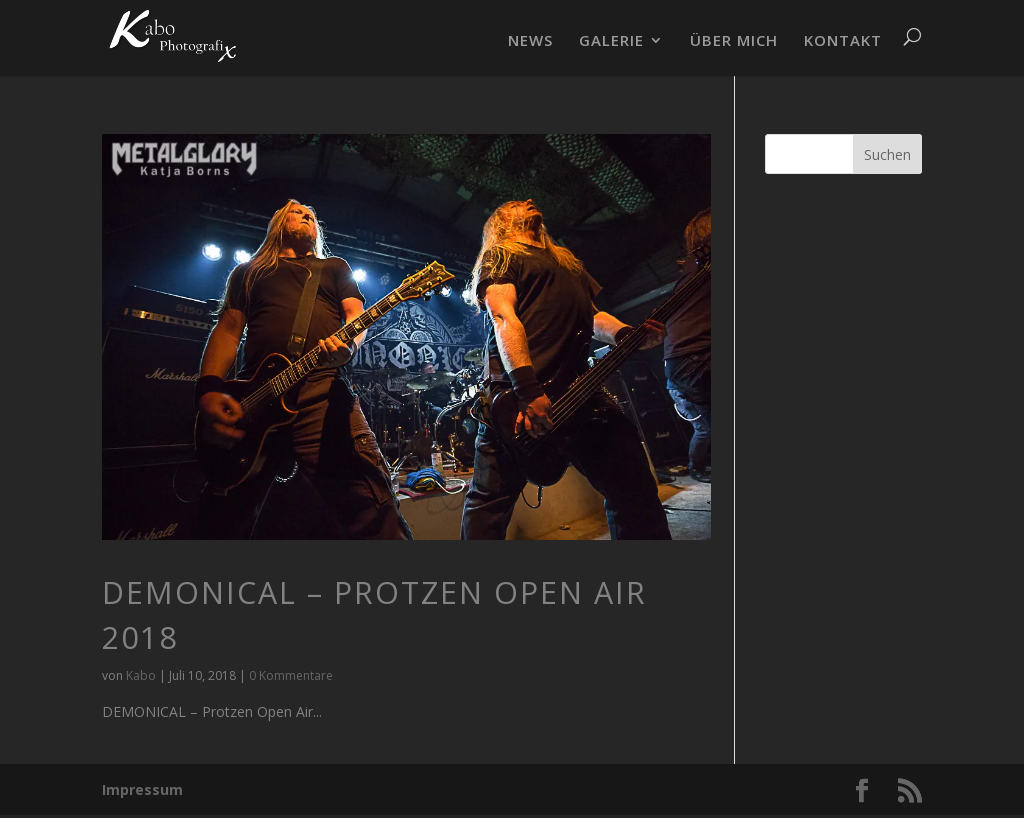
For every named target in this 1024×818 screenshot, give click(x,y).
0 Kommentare (291, 675)
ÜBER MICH (734, 41)
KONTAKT (843, 41)
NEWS (530, 41)
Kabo (141, 675)
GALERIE (611, 41)
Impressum (142, 789)
